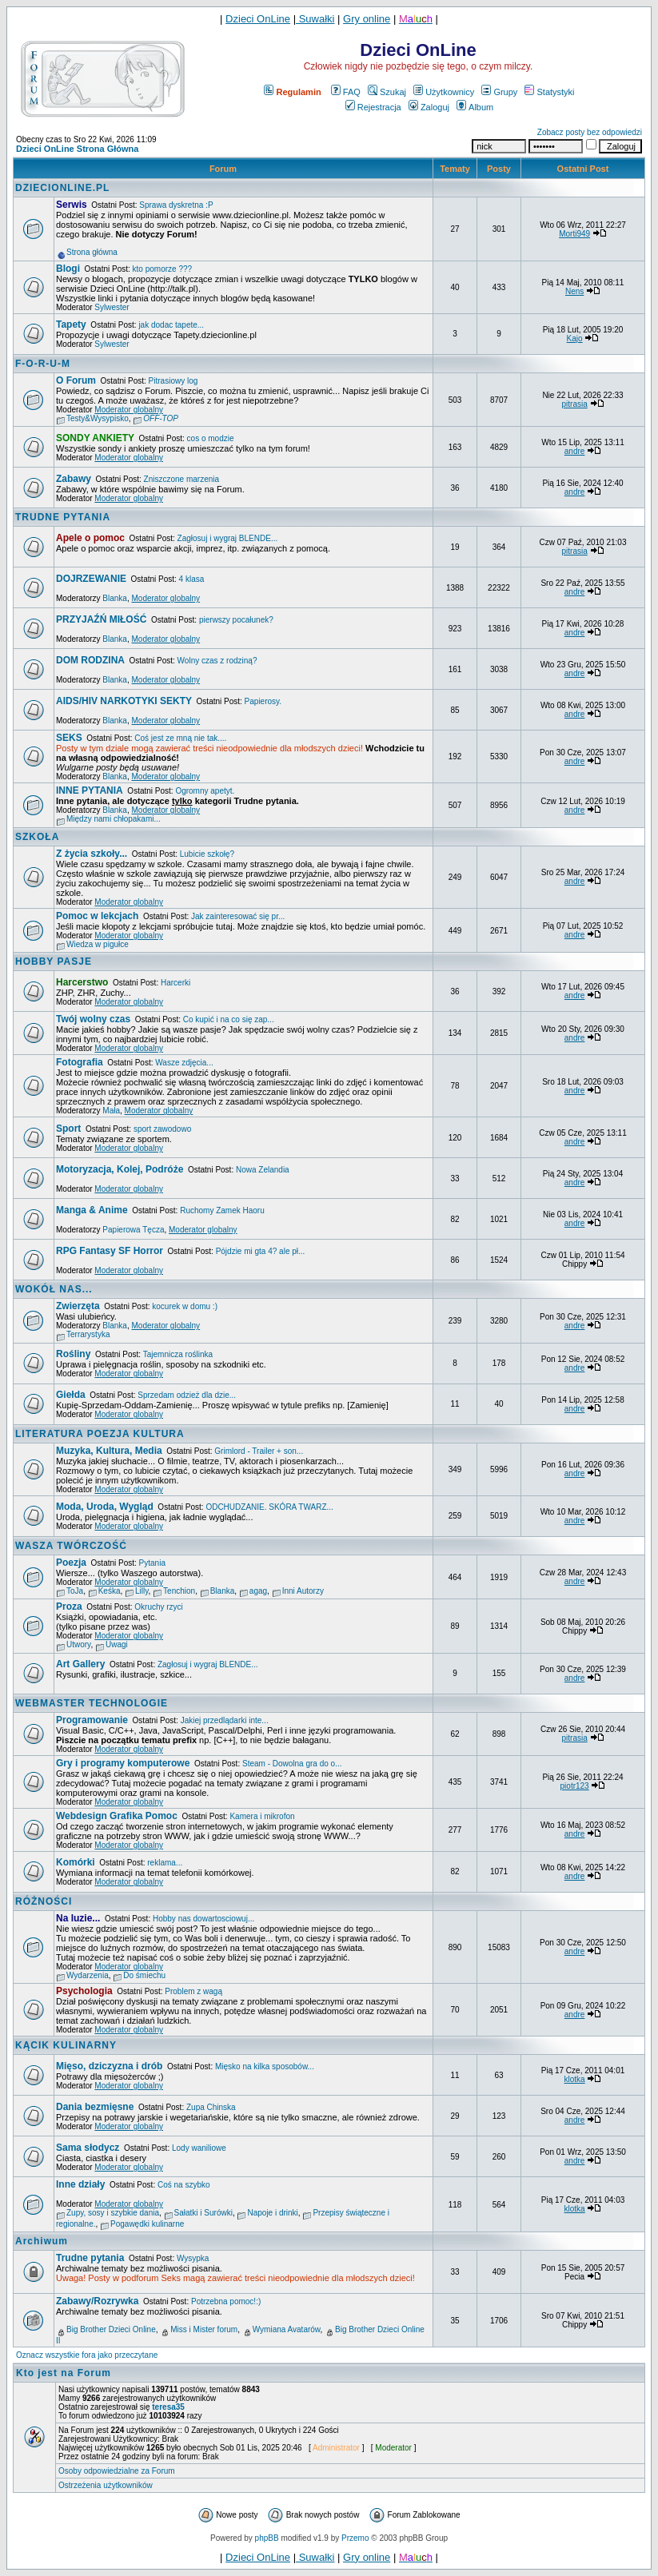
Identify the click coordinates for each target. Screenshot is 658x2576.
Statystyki (549, 92)
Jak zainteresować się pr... (238, 916)
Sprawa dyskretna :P (176, 205)
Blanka (114, 598)
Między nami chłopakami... (113, 818)
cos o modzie (210, 438)
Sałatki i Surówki (203, 2212)
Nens (574, 291)
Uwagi (117, 1644)
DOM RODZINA (90, 660)
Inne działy (80, 2184)
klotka (574, 2079)
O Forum (76, 380)
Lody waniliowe (199, 2148)
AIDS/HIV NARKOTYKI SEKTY (124, 701)
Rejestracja (373, 107)
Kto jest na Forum (63, 2373)
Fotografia (79, 1062)
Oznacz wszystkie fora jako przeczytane (87, 2355)
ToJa (74, 1591)
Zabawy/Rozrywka (97, 2301)
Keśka (109, 1591)
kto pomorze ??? (163, 269)
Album (475, 107)
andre (574, 451)
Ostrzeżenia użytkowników (105, 2485)
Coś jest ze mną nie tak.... (180, 738)
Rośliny (73, 1354)
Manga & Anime (92, 1210)
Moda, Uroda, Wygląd (105, 1506)
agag (258, 1591)
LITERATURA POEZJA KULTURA (100, 1433)
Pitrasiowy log (173, 380)
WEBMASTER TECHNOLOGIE (91, 1703)
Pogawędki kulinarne (147, 2224)
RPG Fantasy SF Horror (109, 1250)
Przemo (355, 2538)
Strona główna (92, 252)
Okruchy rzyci (158, 1607)
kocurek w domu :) (184, 1306)
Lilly (141, 1591)
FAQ (346, 92)
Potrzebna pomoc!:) (226, 2301)
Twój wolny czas (93, 1019)
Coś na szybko (184, 2184)
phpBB (267, 2538)
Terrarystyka (88, 1334)
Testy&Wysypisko (97, 418)
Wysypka (193, 2258)
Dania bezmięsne (95, 2106)
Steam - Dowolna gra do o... (292, 1763)
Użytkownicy (443, 92)
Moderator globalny (128, 409)
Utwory (78, 1644)
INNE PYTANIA (89, 790)
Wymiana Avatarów (287, 2329)
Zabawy (73, 478)
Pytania (152, 1563)
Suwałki (315, 19)
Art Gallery (80, 1664)
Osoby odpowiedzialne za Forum (116, 2471)
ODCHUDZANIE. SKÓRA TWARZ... (269, 1507)
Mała (111, 1110)
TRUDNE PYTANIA (62, 517)
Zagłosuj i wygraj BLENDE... (227, 538)
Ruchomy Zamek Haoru (222, 1210)
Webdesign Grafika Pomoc (116, 1816)
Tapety (71, 324)
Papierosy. (263, 701)
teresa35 (168, 2407)
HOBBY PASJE (53, 961)
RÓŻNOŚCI (43, 1901)
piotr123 (574, 1786)
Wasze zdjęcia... (184, 1062)
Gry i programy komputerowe (122, 1763)
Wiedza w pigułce (97, 944)
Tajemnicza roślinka (178, 1354)
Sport (68, 1128)
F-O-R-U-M (42, 363)
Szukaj (387, 92)
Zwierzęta (78, 1306)
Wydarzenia (87, 1975)
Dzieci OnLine (257, 19)
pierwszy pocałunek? (236, 619)
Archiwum (41, 2241)
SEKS (69, 737)
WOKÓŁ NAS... (54, 1289)
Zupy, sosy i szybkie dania (112, 2212)
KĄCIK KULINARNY (66, 2045)
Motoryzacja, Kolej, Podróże (119, 1169)
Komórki (75, 1862)
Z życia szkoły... (91, 853)
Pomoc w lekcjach (97, 916)
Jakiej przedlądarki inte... (225, 1720)
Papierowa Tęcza (133, 1229)
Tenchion (179, 1591)
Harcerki (175, 982)
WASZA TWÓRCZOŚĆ (71, 1545)
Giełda (71, 1394)
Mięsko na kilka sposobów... (264, 2066)
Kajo (575, 338)
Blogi (68, 268)
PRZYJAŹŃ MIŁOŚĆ (101, 619)
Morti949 (574, 233)
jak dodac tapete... (171, 325)
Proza (69, 1606)
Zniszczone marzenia (181, 479)
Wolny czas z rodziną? (217, 660)
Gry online (366, 19)
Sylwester (111, 307)
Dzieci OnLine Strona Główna (77, 148)
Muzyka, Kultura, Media (109, 1450)
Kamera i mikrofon (261, 1816)
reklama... (164, 1862)
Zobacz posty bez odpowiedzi (589, 132)
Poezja (71, 1562)
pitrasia (574, 404)
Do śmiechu (144, 1975)
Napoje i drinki (272, 2212)
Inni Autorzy (303, 1591)
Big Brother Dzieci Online (111, 2329)
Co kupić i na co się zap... (228, 1019)
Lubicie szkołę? (207, 854)
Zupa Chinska (211, 2107)
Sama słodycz (87, 2147)
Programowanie (92, 1720)
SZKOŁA (37, 836)
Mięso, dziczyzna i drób (109, 2066)
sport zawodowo (162, 1129)
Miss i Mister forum (203, 2329)
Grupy (499, 92)
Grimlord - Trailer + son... (258, 1451)
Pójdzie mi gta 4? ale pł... (260, 1251)
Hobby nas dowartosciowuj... (203, 1918)
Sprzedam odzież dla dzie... (187, 1395)
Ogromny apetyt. (204, 790)
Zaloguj (429, 107)
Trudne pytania (90, 2257)
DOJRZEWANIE (91, 578)
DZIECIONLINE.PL (62, 187)
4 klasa (192, 579)
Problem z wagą (193, 1991)
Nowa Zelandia (262, 1169)
